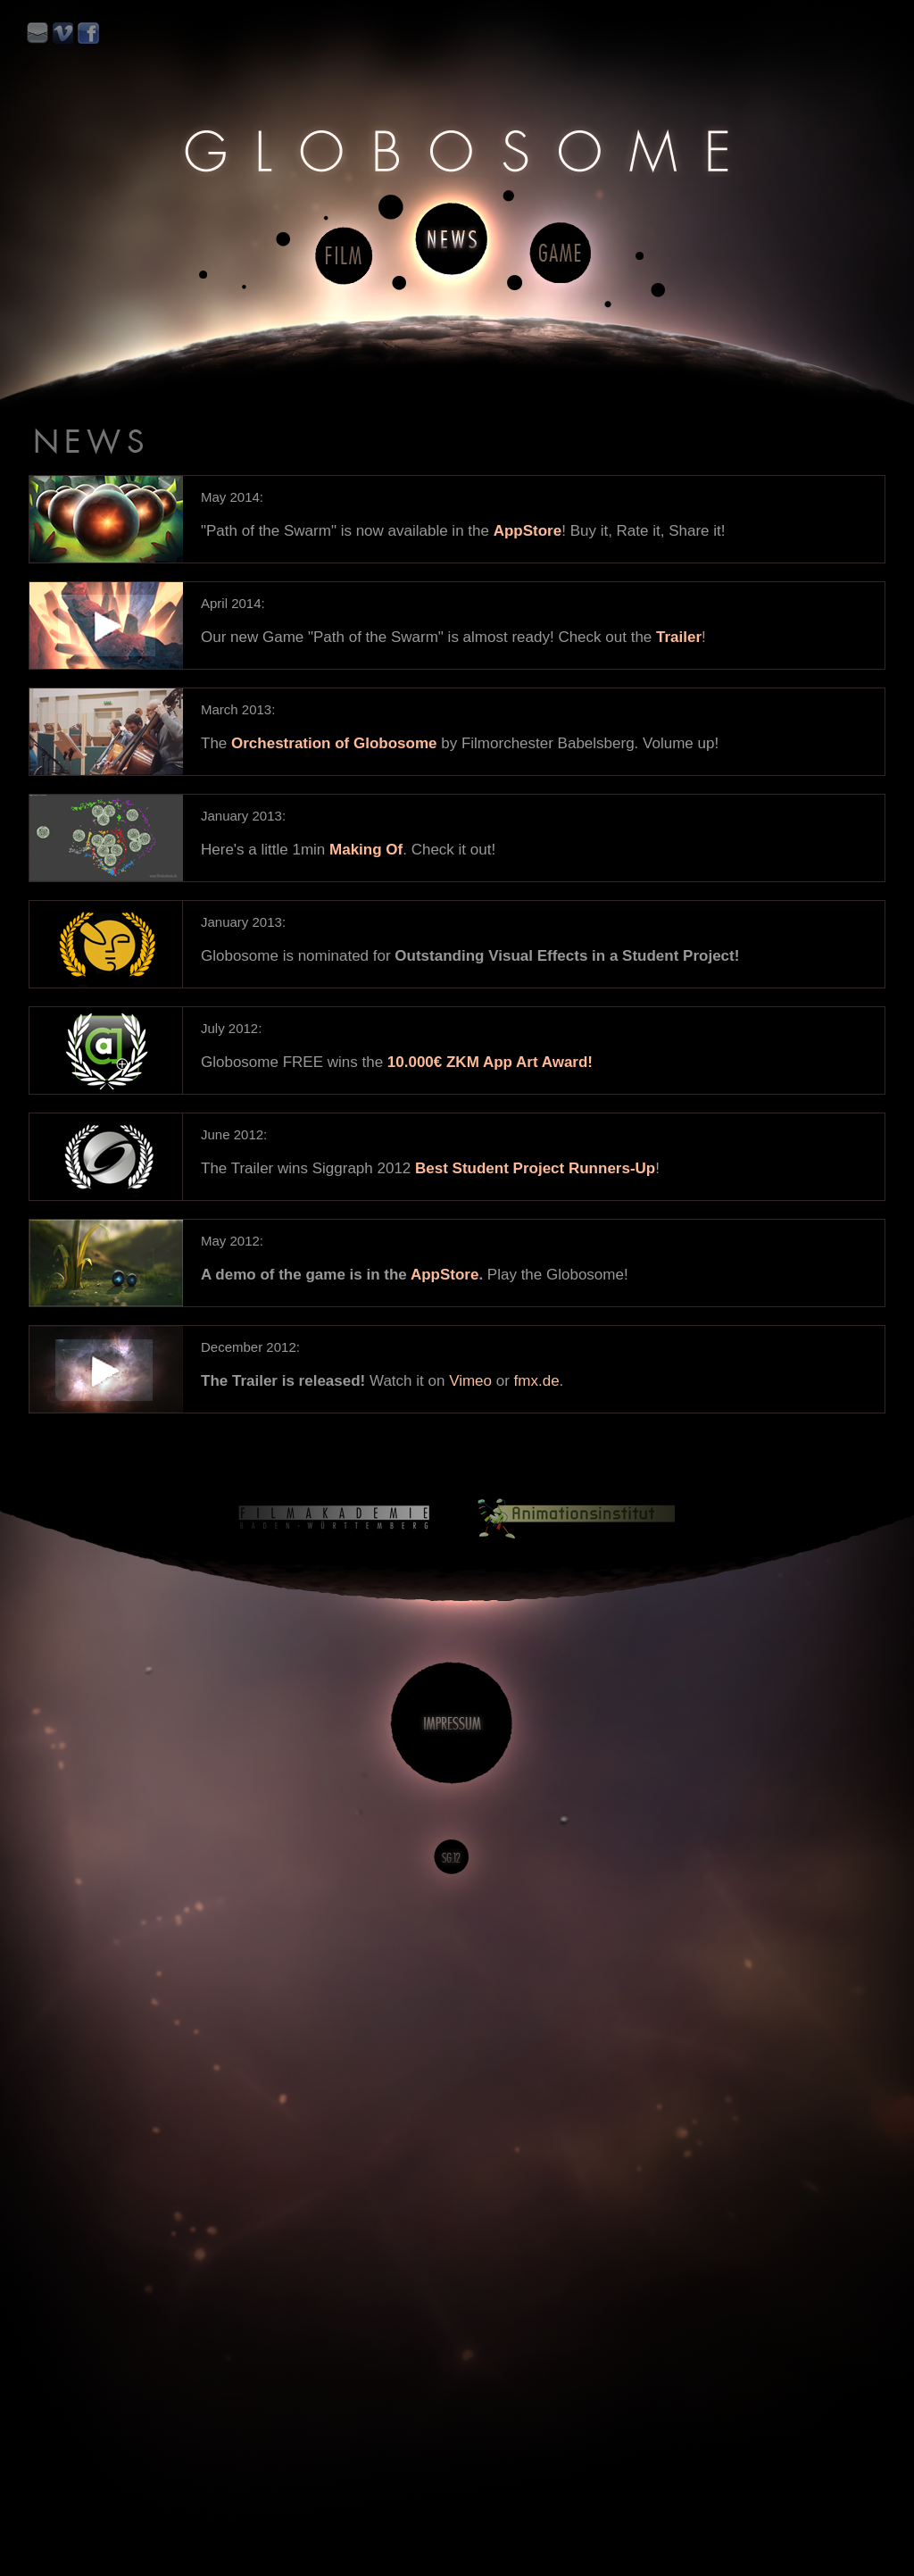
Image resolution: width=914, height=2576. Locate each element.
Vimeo (470, 1380)
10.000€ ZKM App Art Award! (490, 1062)
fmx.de (537, 1380)
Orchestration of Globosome (333, 743)
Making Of (366, 849)
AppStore (528, 530)
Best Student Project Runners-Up (535, 1168)
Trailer (679, 637)
